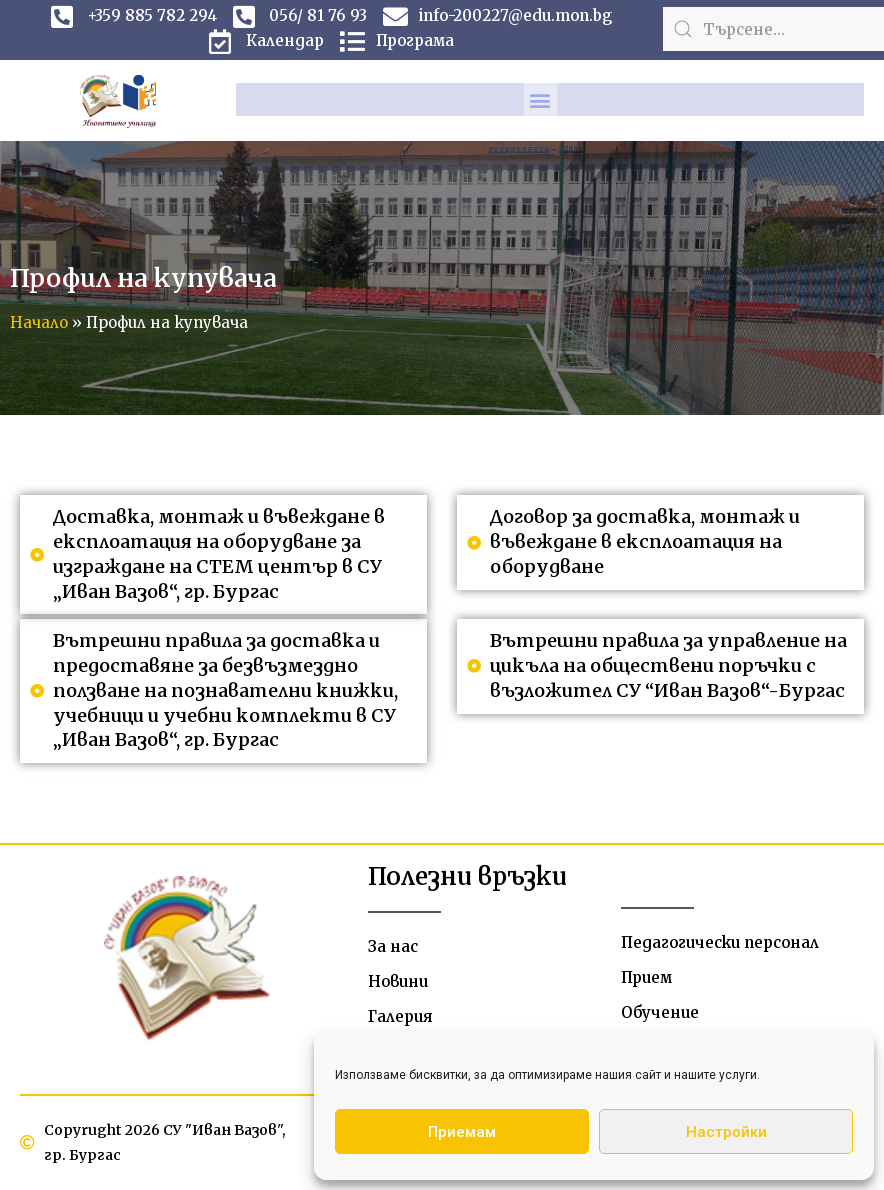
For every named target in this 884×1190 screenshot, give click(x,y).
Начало (39, 322)
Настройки (726, 1132)
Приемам (462, 1132)
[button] (540, 99)
